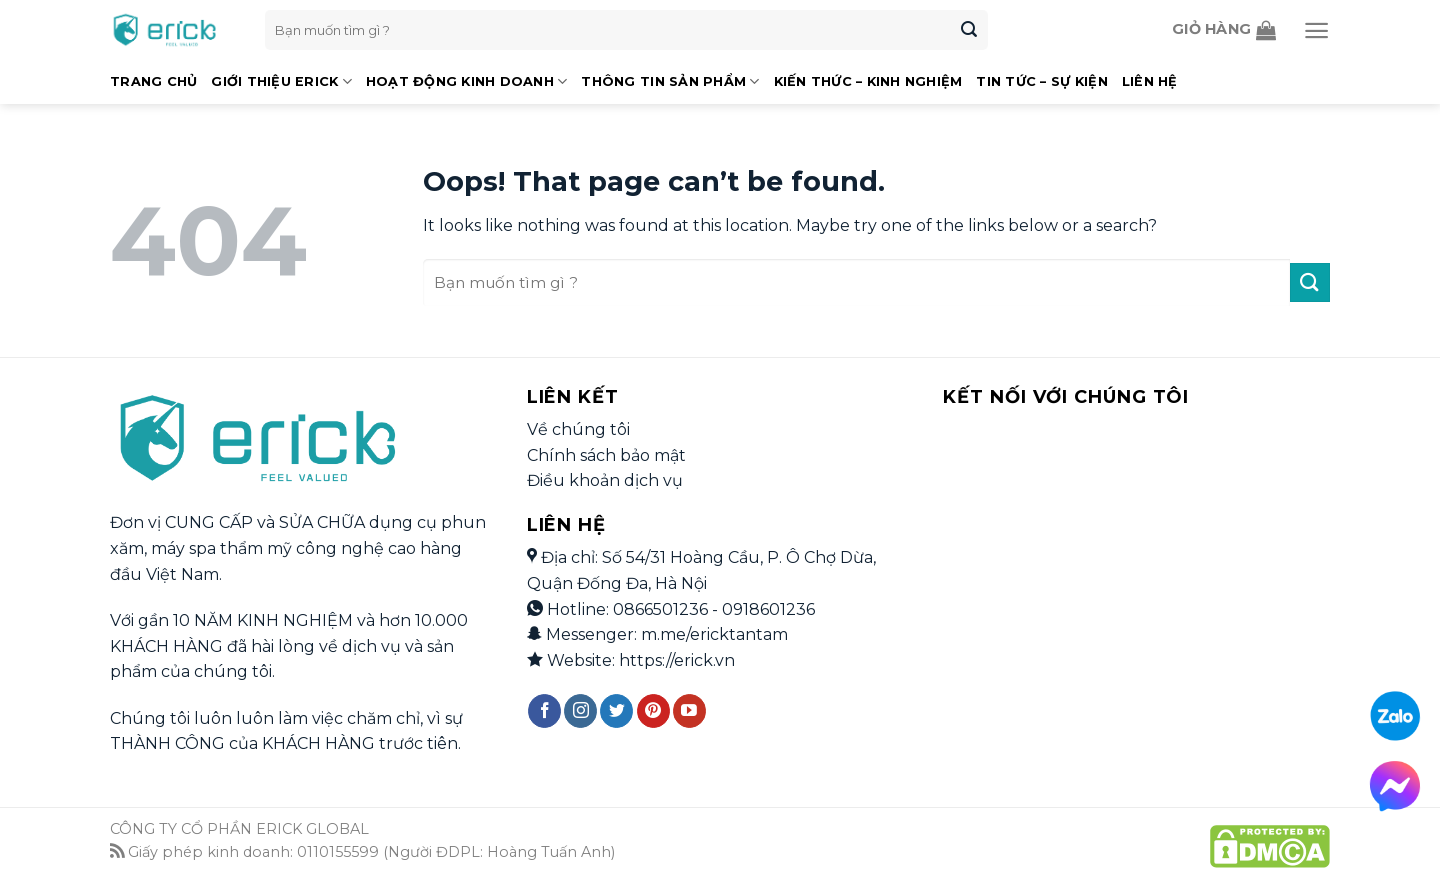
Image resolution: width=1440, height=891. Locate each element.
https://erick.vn (677, 660)
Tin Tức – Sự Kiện (1041, 81)
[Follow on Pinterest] (653, 711)
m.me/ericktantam (714, 634)
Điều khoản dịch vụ (605, 480)
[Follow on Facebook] (544, 711)
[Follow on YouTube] (689, 711)
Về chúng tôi (578, 429)
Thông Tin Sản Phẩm (670, 81)
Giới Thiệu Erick (281, 81)
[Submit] (969, 30)
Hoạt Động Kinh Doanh (467, 81)
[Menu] (1316, 30)
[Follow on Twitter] (616, 711)
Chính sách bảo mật (606, 455)
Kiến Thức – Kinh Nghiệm (868, 81)
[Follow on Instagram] (580, 711)
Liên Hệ (1150, 81)
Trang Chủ (153, 81)
